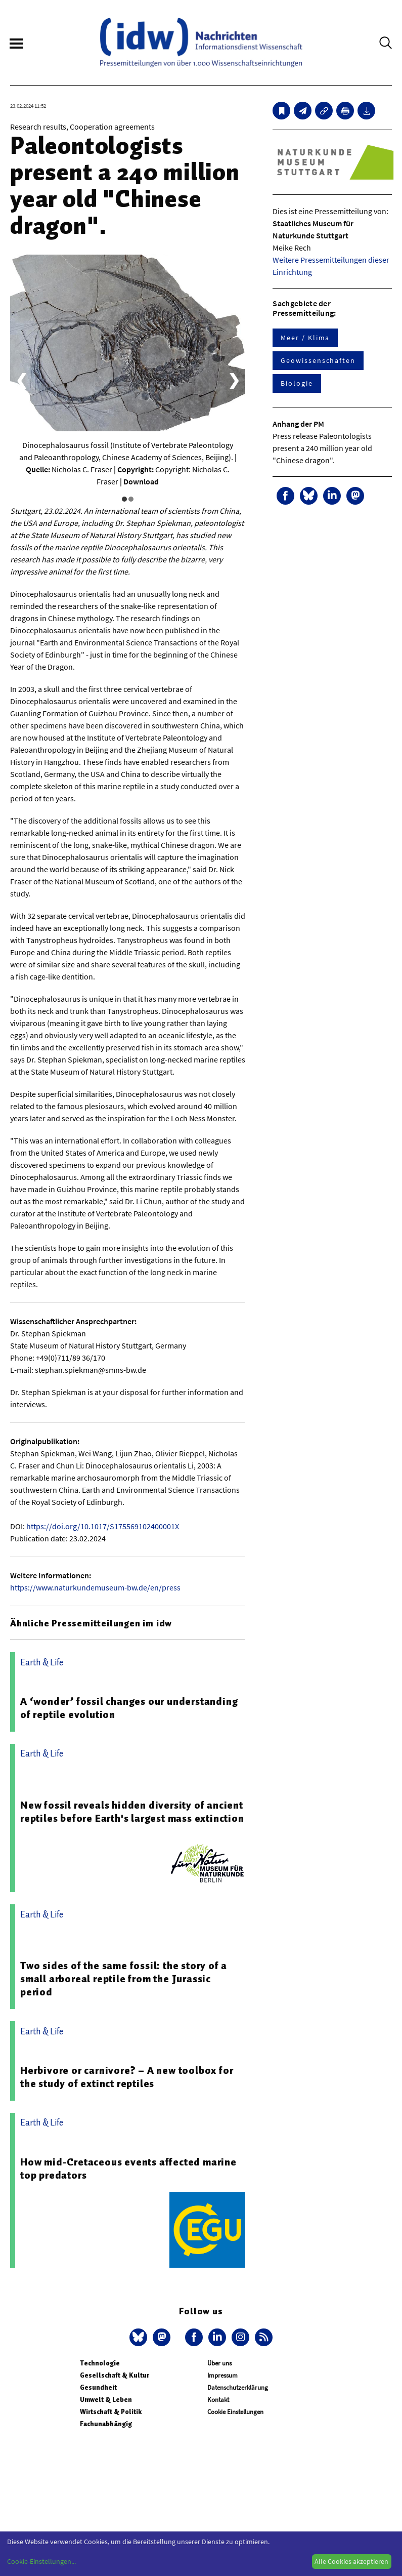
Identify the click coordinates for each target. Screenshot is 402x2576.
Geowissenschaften (318, 360)
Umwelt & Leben (106, 2399)
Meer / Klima (305, 337)
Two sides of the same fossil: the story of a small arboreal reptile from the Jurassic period (123, 1978)
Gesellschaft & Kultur (114, 2375)
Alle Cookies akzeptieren (351, 2561)
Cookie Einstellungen (235, 2411)
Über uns (219, 2363)
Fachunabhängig (106, 2424)
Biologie (296, 383)
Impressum (222, 2375)
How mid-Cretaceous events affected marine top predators (128, 2168)
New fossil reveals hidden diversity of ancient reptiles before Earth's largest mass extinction (132, 1811)
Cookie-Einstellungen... (41, 2561)
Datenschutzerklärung (237, 2387)
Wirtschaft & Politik (111, 2412)
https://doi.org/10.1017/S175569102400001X (102, 1526)
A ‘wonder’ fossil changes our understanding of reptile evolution (129, 1708)
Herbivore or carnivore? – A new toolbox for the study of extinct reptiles (126, 2077)
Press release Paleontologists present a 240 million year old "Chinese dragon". (322, 448)
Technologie (100, 2363)
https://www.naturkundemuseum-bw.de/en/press (95, 1587)
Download (141, 481)
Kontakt (218, 2399)
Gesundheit (98, 2387)
